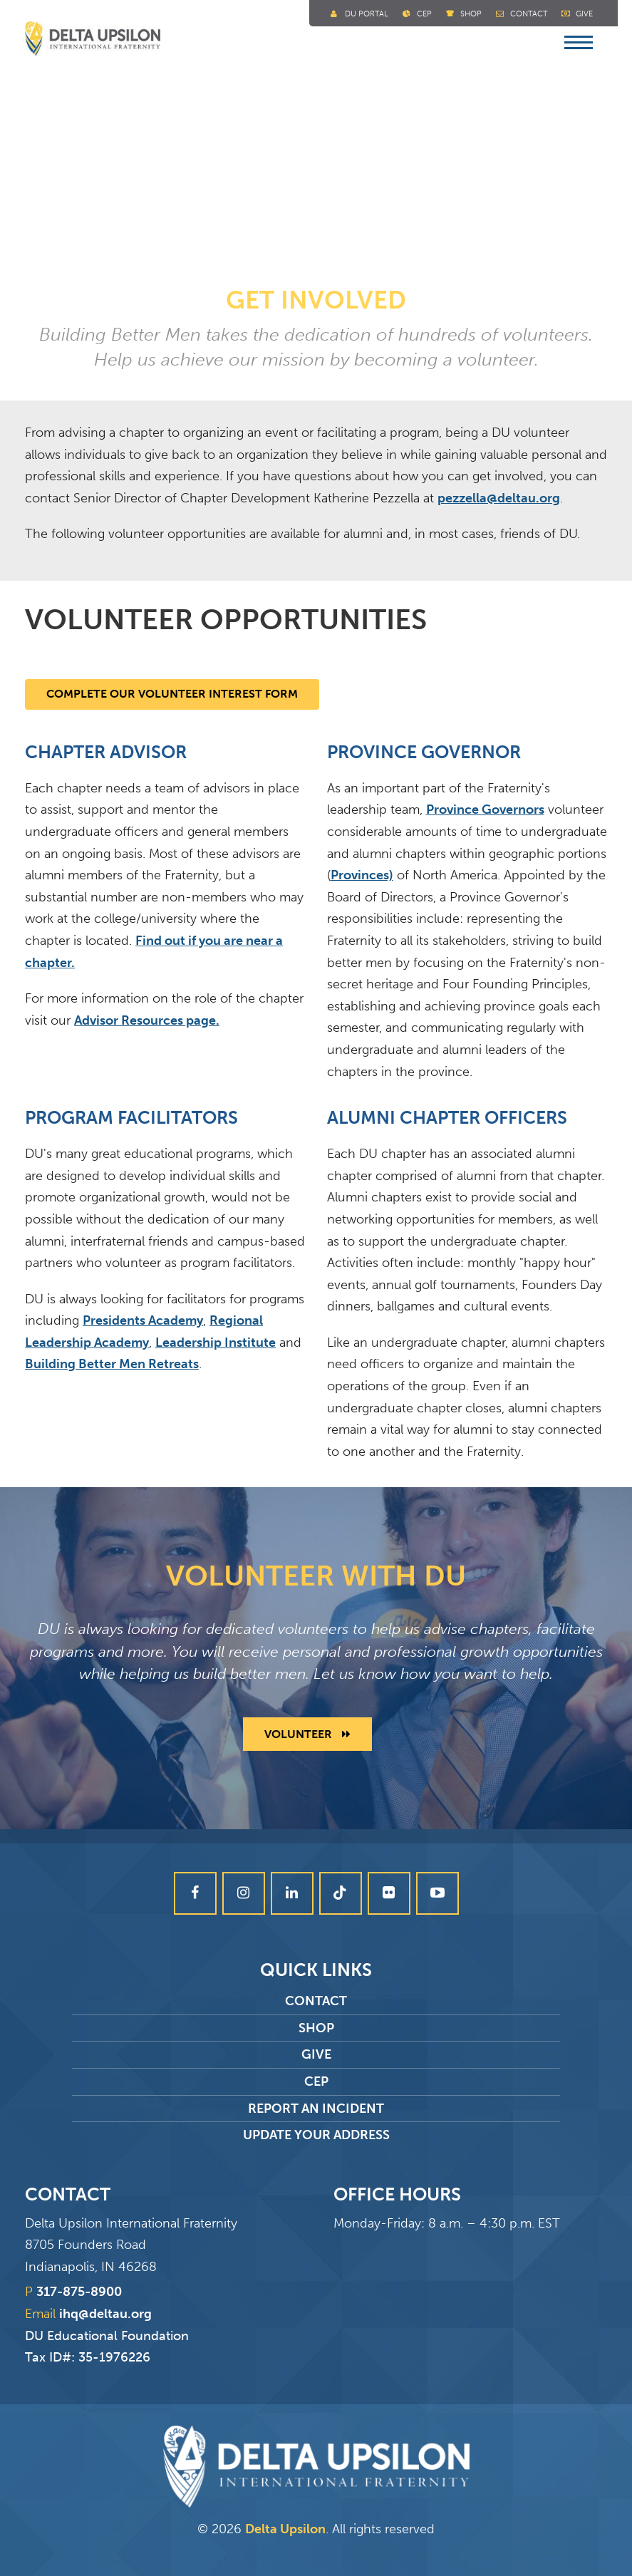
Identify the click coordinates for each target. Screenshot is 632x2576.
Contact (528, 14)
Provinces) (362, 875)
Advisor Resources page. (146, 1020)
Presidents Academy (143, 1320)
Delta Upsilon (285, 2529)
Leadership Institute (215, 1342)
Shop (471, 14)
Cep (424, 14)
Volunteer (307, 1734)
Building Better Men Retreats (112, 1364)
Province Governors (485, 809)
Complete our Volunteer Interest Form (172, 693)
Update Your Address (316, 2135)
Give (584, 14)
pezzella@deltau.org (498, 498)
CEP (316, 2081)
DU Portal (366, 14)
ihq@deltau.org (105, 2314)
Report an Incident (316, 2108)
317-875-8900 (79, 2292)
